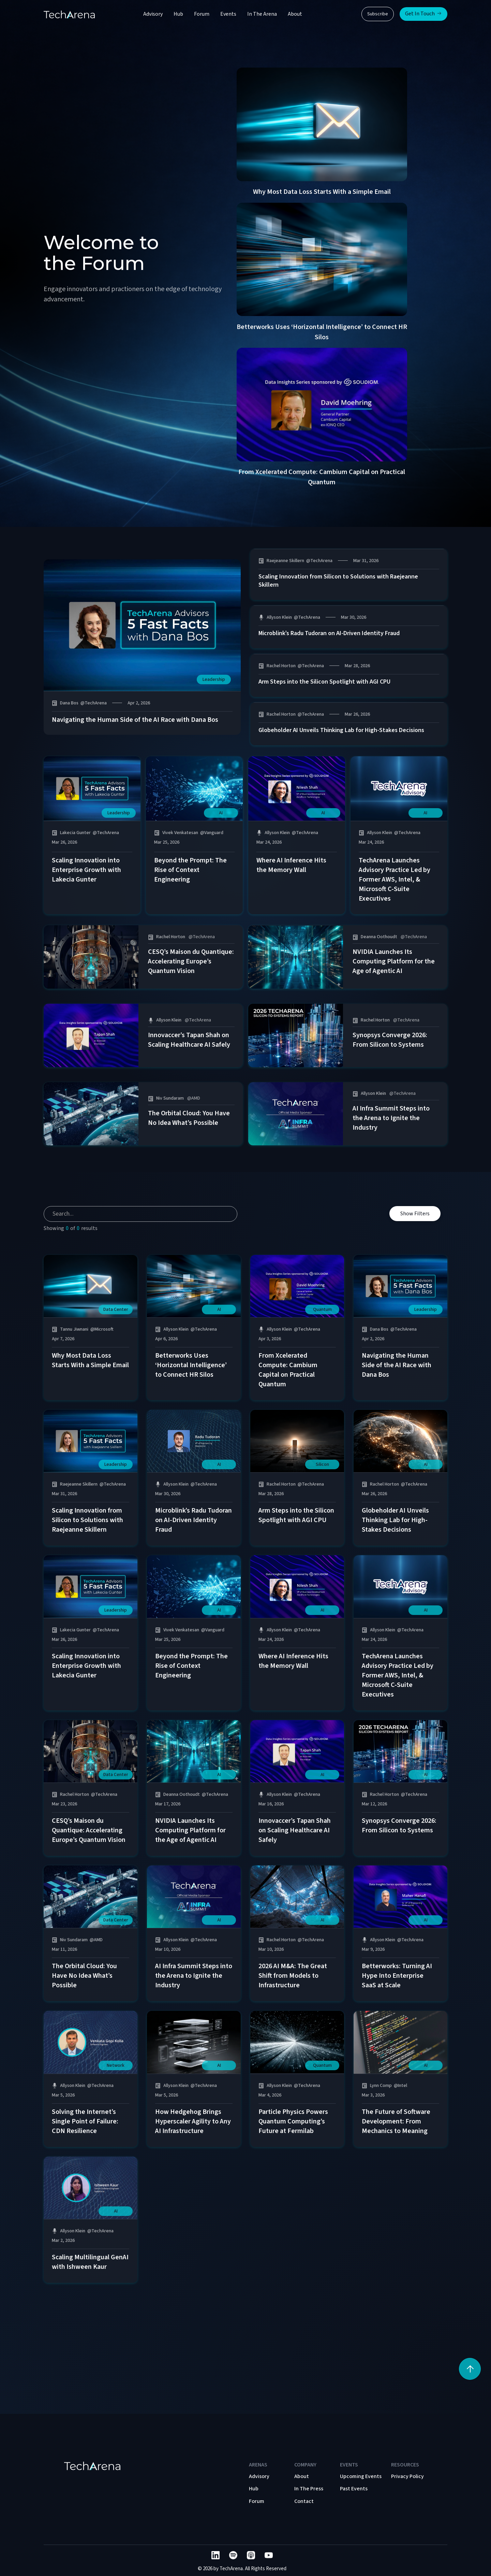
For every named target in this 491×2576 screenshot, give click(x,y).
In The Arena (262, 14)
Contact (304, 2501)
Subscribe (377, 14)
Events (228, 14)
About (295, 14)
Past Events (354, 2489)
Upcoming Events (361, 2476)
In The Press (308, 2489)
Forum (201, 14)
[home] (69, 14)
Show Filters (415, 1224)
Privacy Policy (407, 2476)
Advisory (153, 14)
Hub (178, 14)
